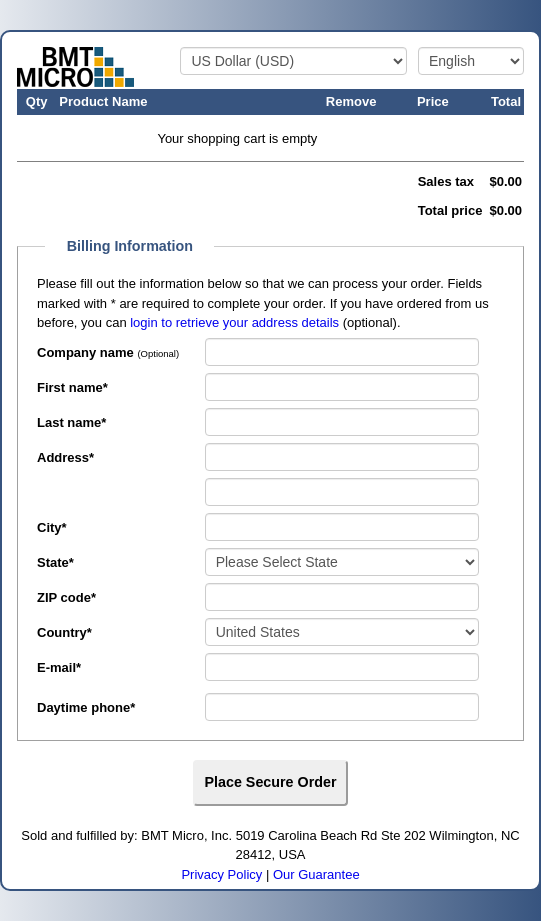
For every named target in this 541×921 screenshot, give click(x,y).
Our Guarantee (316, 874)
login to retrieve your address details (234, 322)
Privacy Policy (221, 874)
